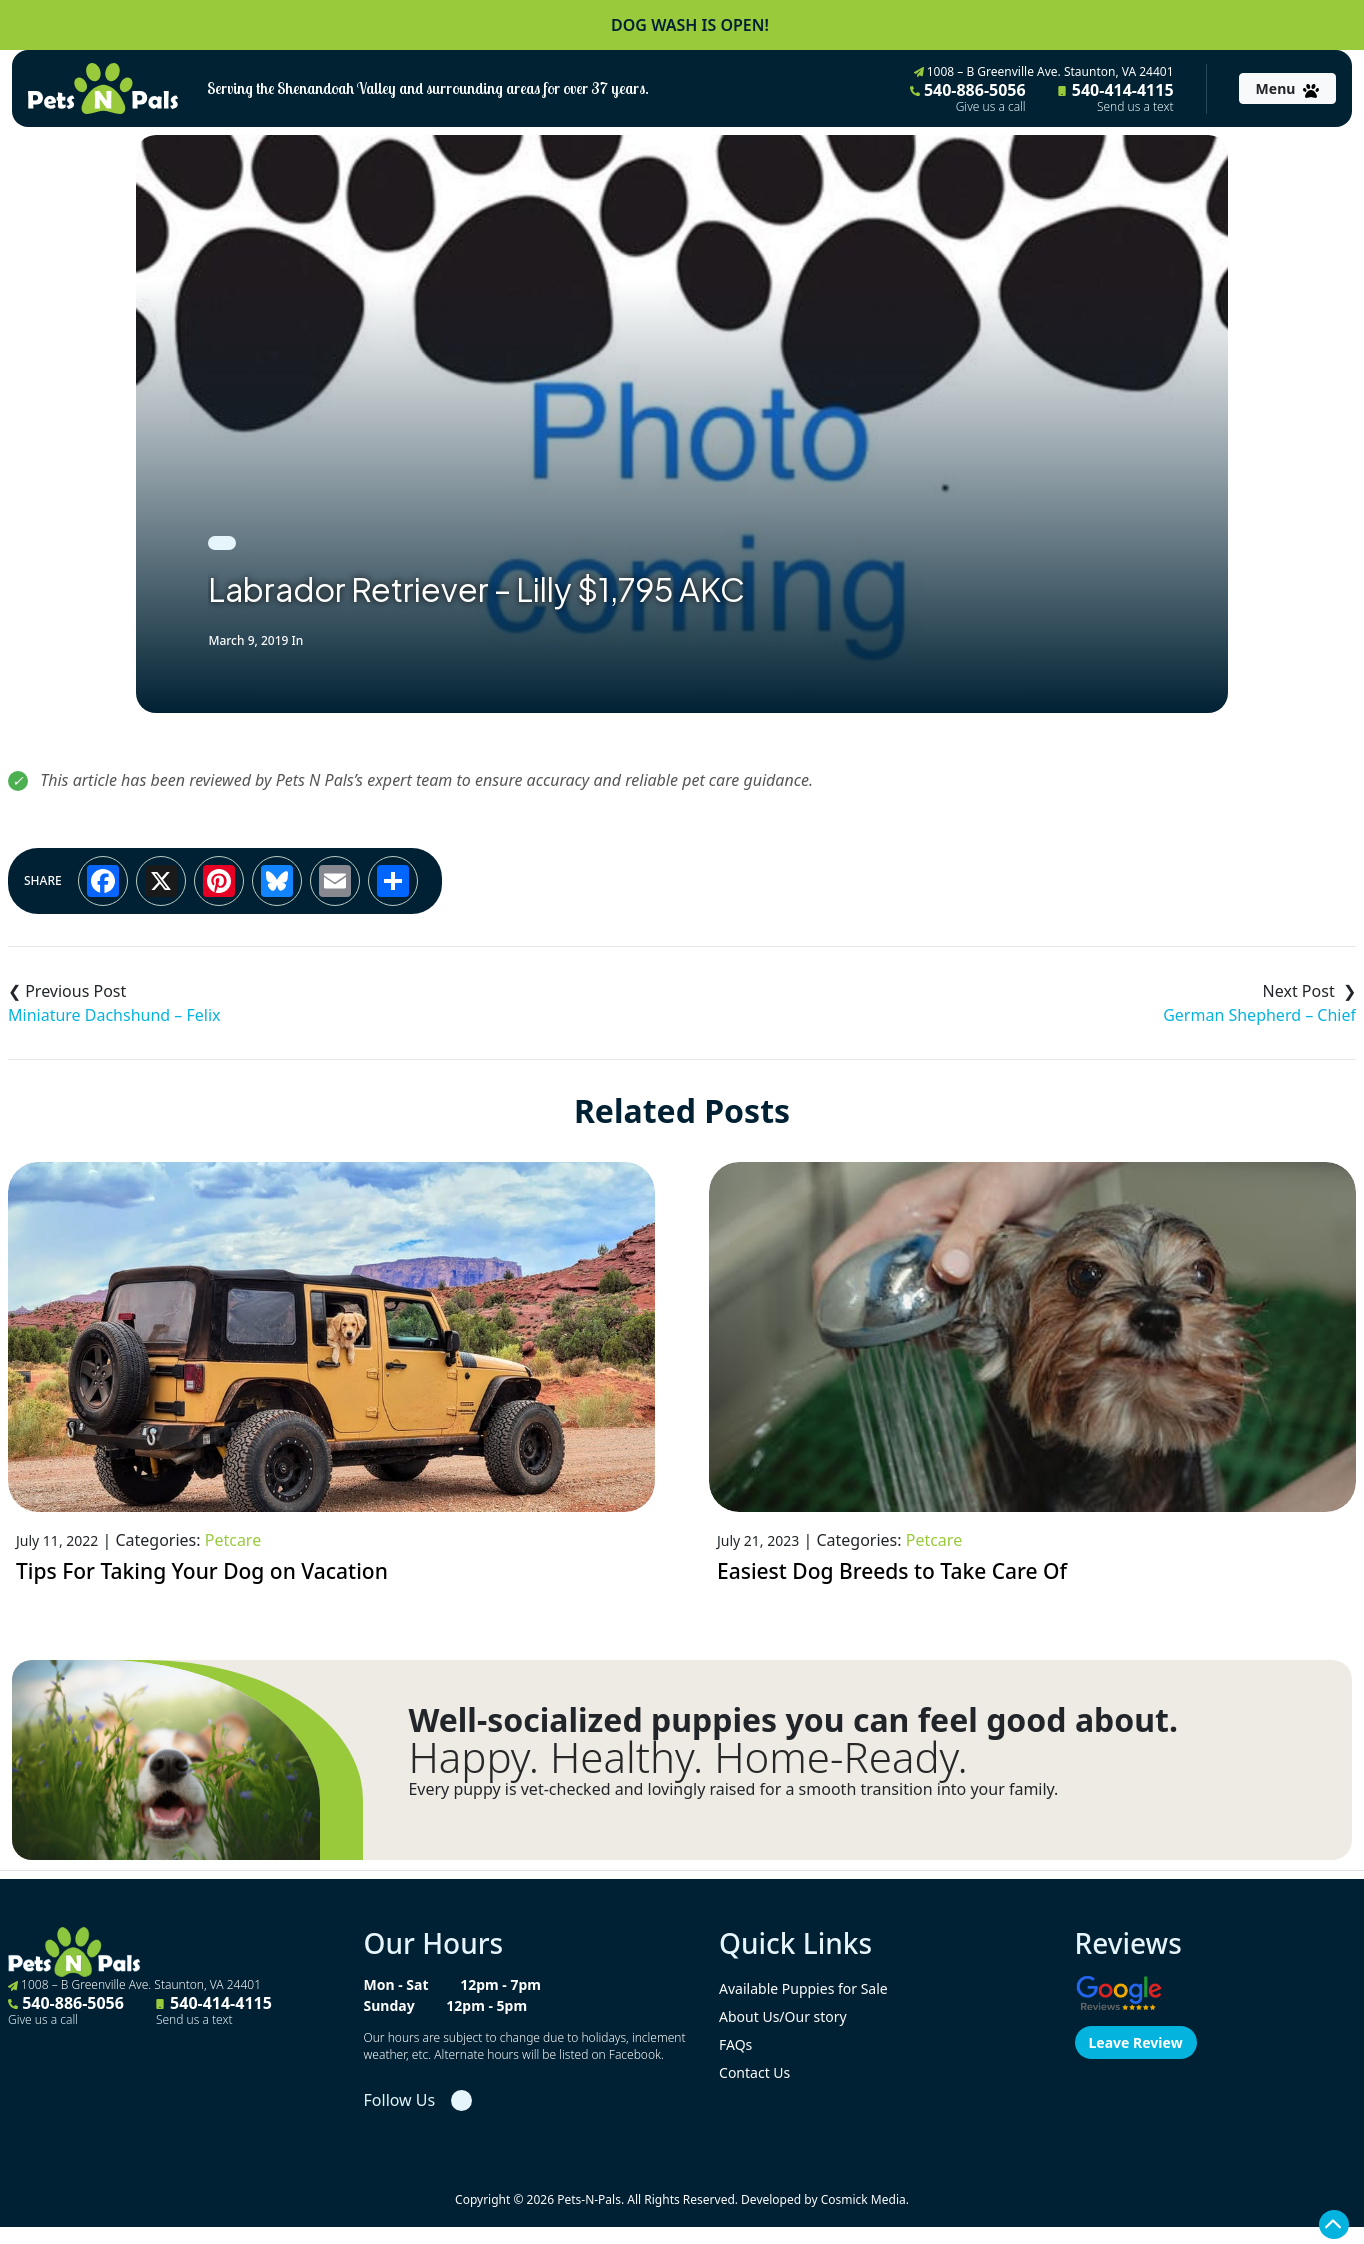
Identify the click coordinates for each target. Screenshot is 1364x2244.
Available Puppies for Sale (803, 1988)
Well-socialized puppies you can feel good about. (793, 1720)
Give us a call (991, 107)
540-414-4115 (1116, 97)
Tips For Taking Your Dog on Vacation (202, 1571)
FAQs (735, 2044)
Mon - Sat (396, 1984)
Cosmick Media (863, 2199)
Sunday (389, 2005)
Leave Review (1136, 2042)
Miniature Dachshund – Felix (114, 1015)
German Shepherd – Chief (1259, 1015)
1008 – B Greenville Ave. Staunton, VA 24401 (1044, 71)
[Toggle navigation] (1287, 88)
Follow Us (400, 2100)
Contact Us (754, 2072)
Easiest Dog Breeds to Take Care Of (892, 1571)
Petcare (233, 1540)
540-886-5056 (968, 97)
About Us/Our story (783, 2016)
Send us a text (1135, 107)
